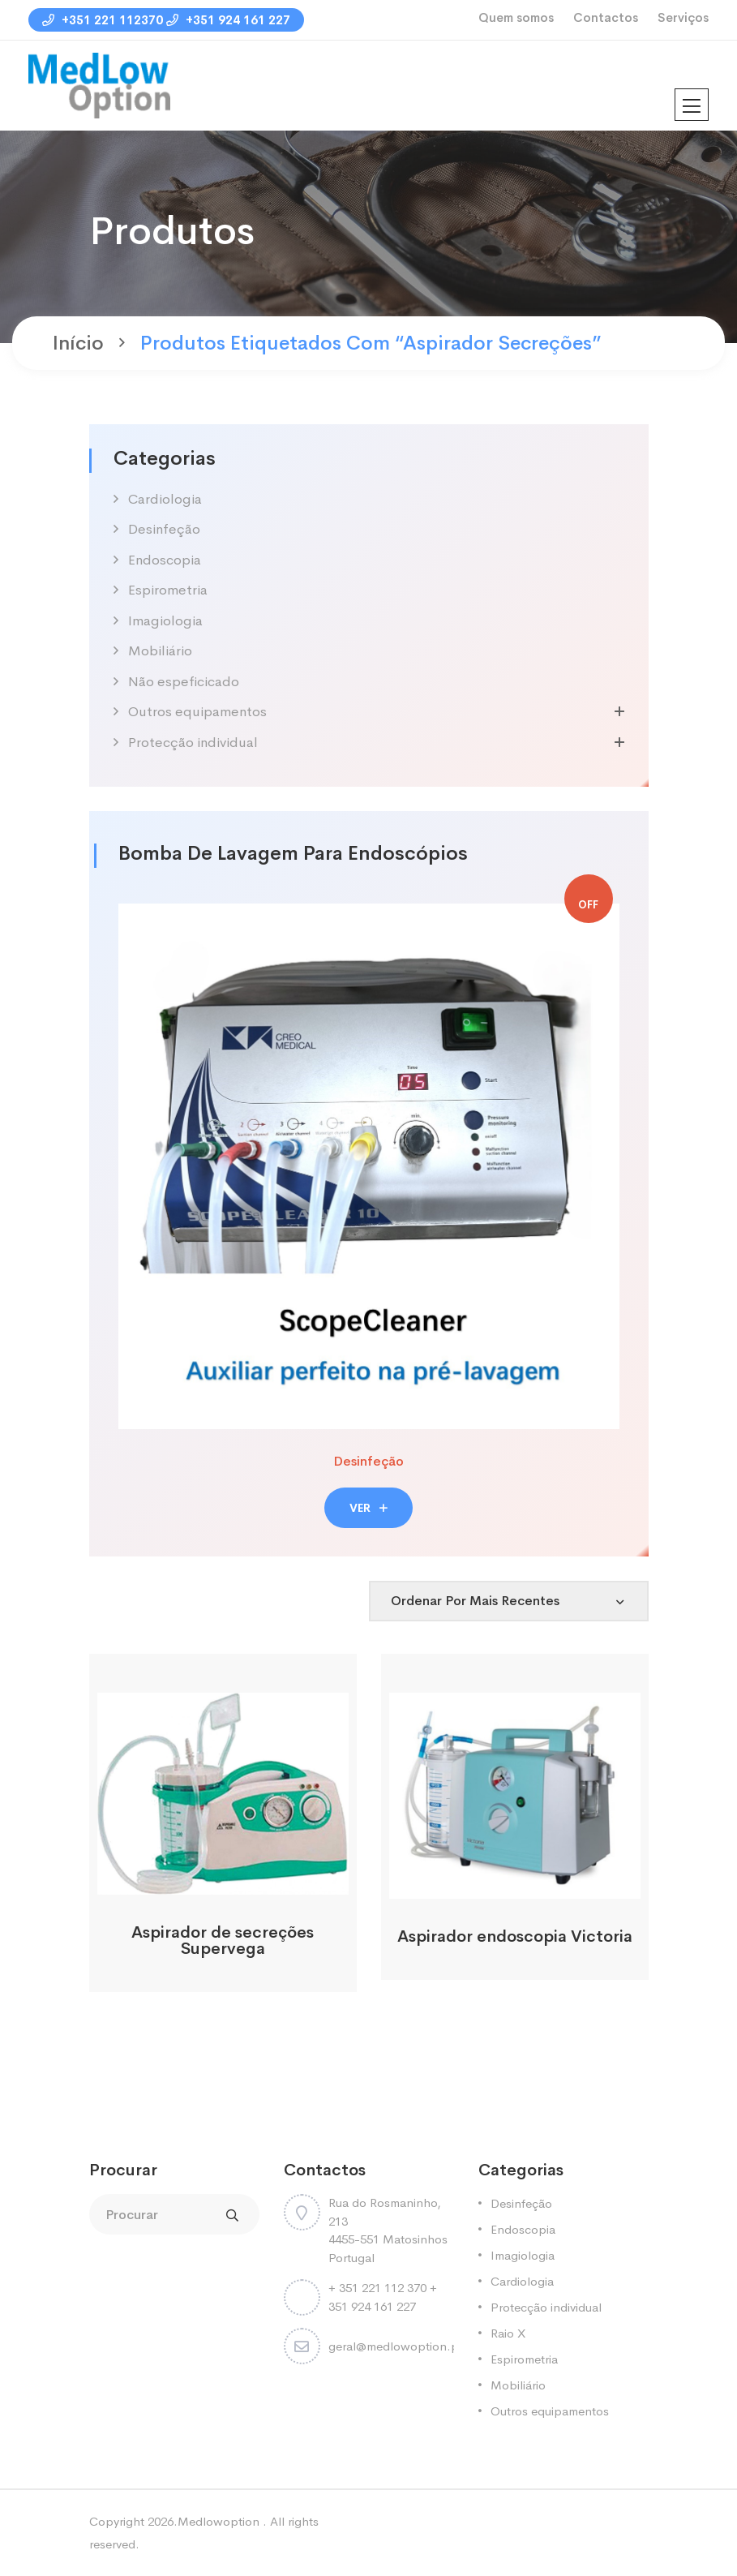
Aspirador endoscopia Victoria (514, 1936)
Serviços (683, 17)
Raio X (508, 2333)
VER (368, 1508)
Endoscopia (164, 560)
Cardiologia (165, 499)
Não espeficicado (183, 681)
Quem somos (516, 17)
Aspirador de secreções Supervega (222, 1940)
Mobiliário (160, 650)
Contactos (605, 17)
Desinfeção (164, 529)
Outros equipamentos (197, 711)
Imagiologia (165, 620)
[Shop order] (509, 1601)
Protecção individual (193, 742)
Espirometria (168, 590)
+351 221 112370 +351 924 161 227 (166, 20)
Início (78, 343)
